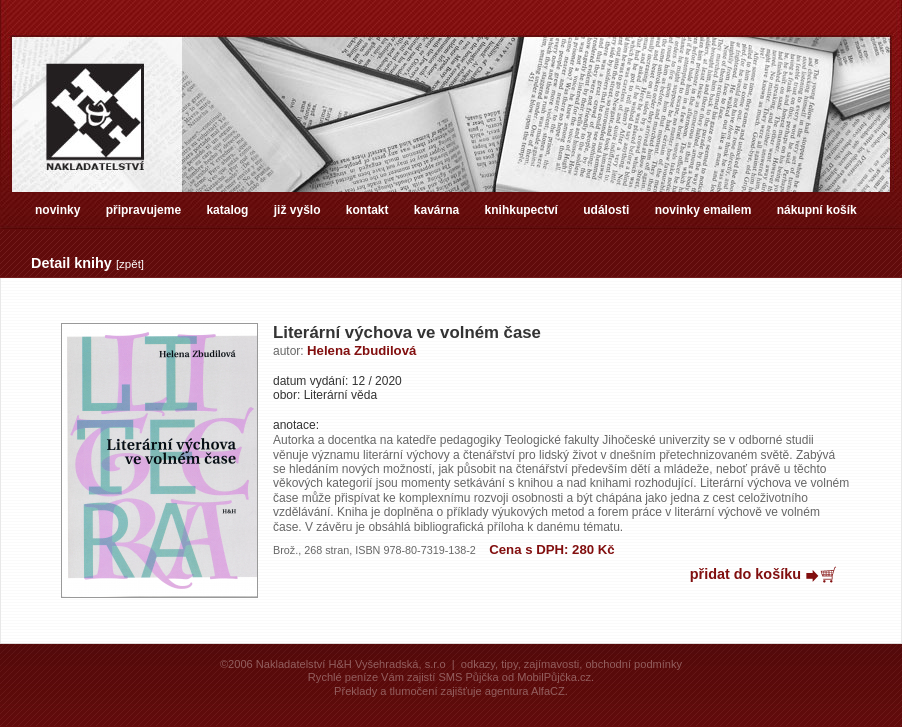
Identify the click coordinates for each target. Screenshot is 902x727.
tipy (509, 664)
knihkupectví (521, 210)
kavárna (436, 210)
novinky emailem (703, 210)
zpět (130, 264)
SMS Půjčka (468, 677)
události (606, 210)
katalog (227, 210)
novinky (57, 210)
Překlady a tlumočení (385, 691)
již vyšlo (297, 210)
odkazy (478, 664)
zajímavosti (551, 664)
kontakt (367, 210)
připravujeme (143, 210)
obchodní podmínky (633, 664)
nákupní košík (817, 210)
